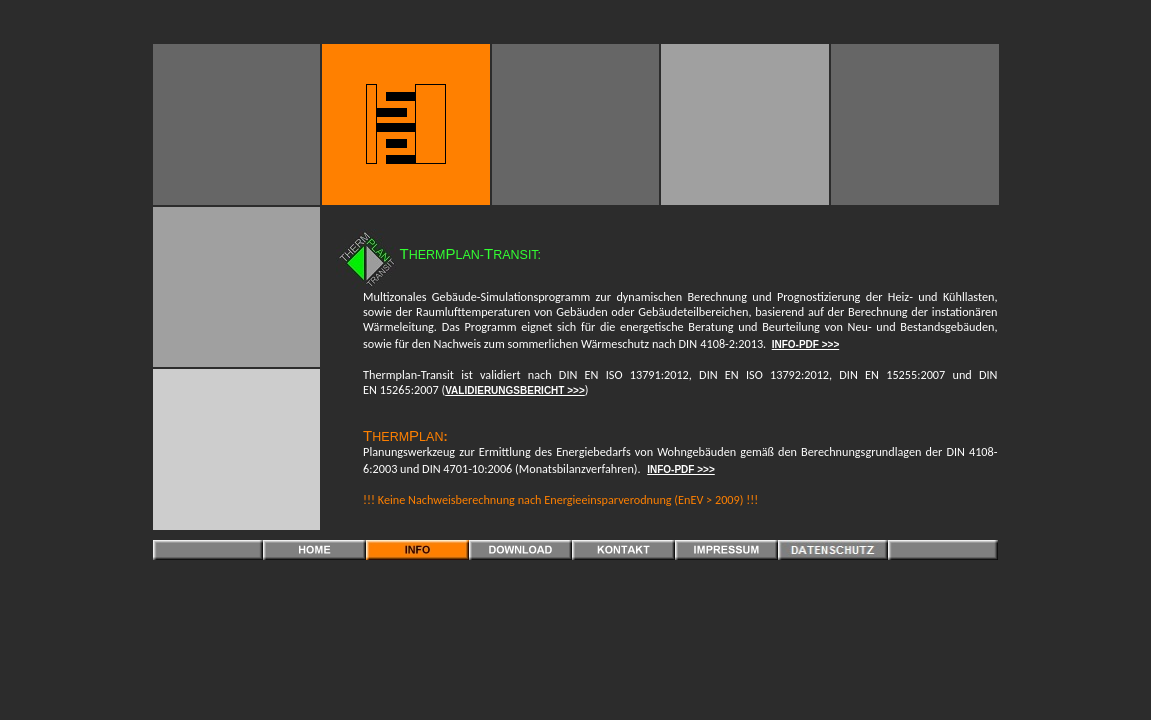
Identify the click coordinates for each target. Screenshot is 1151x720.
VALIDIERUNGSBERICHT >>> (515, 390)
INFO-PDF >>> (806, 344)
